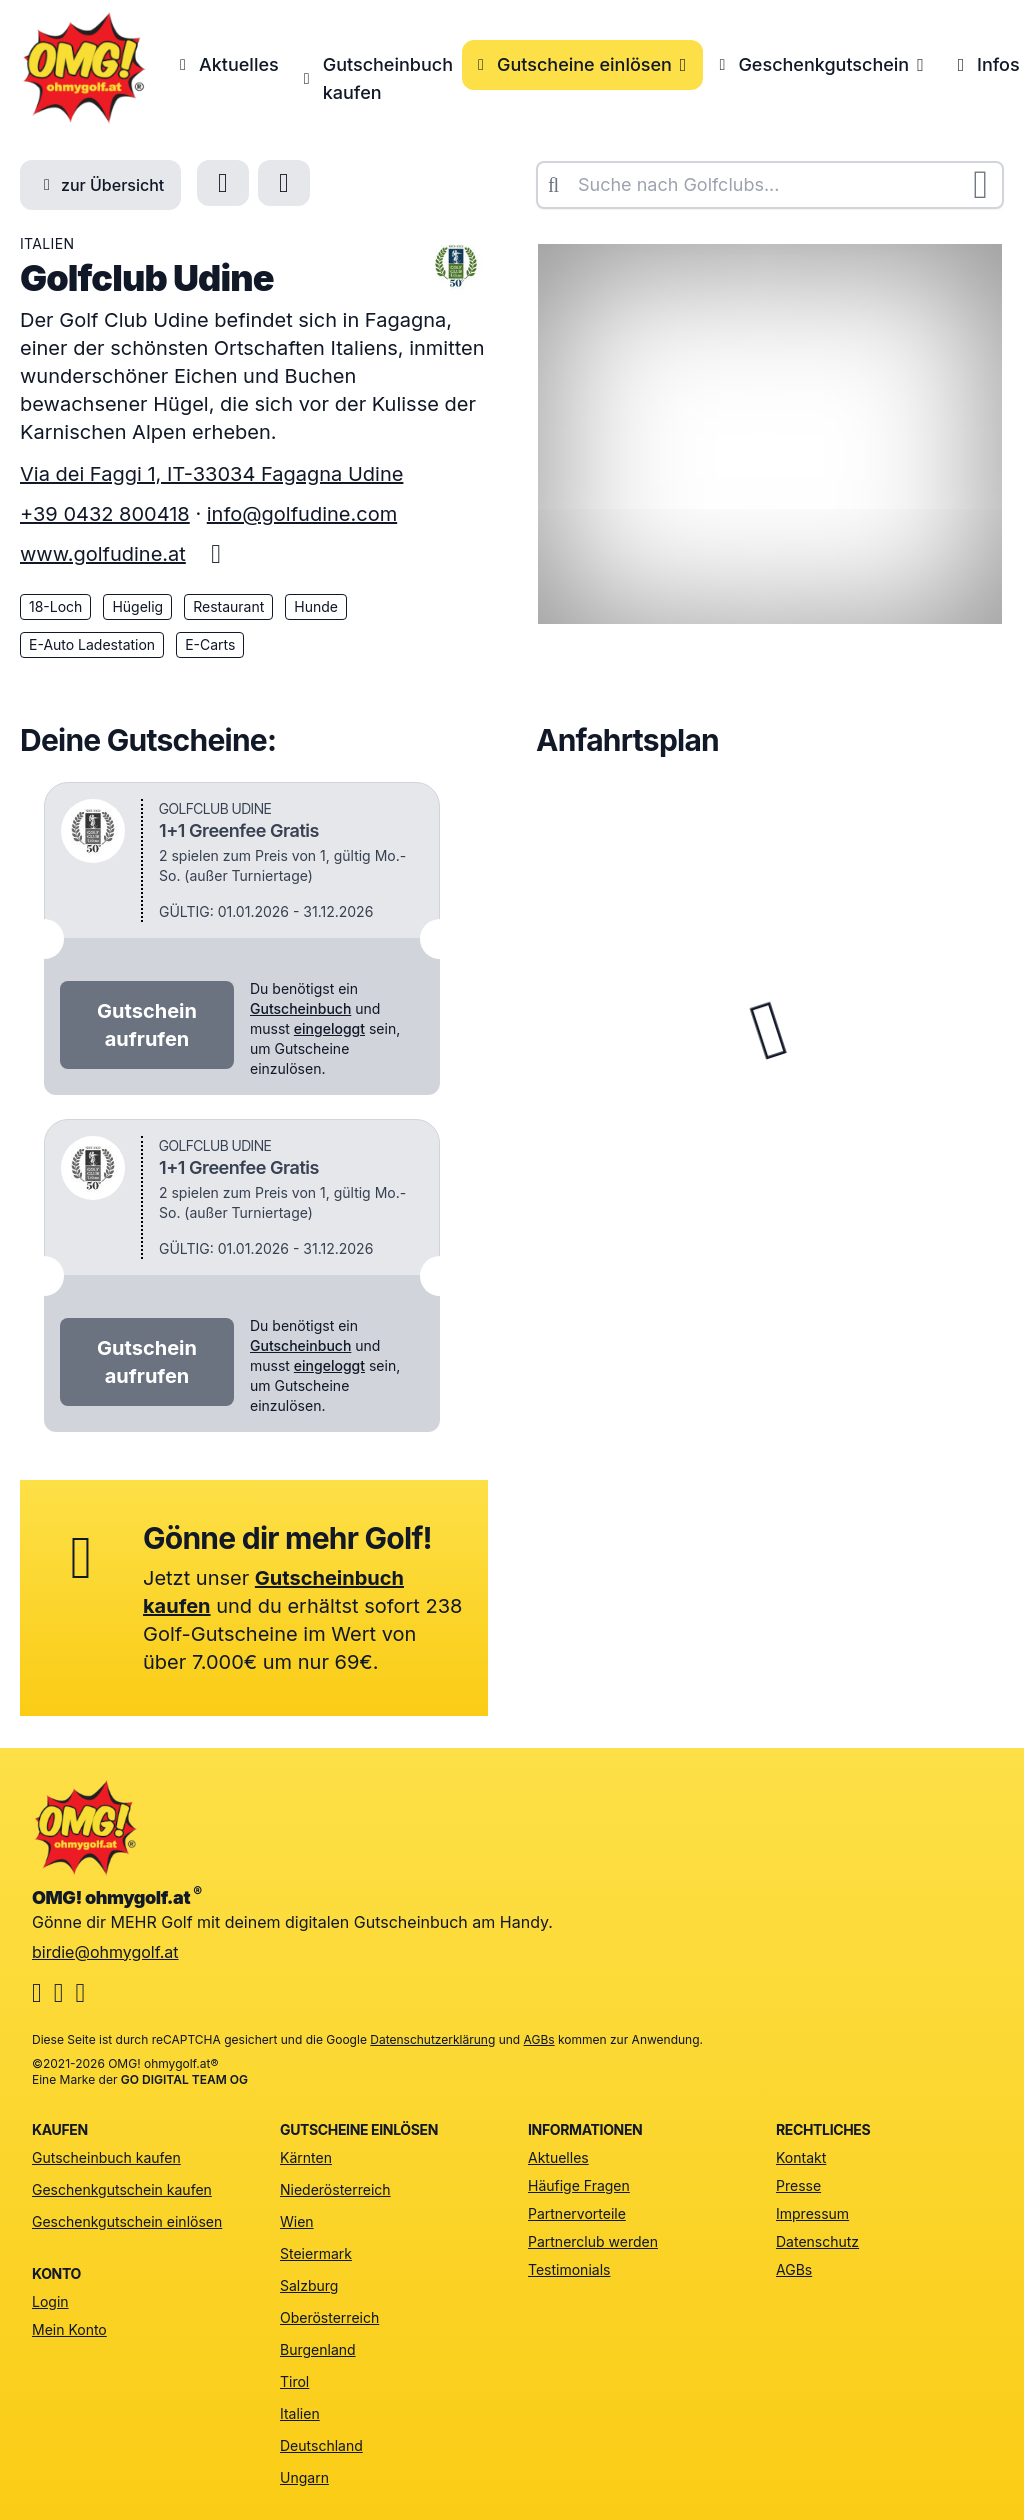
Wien (297, 2221)
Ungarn (304, 2477)
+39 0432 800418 (105, 514)
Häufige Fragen (579, 2185)
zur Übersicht (100, 185)
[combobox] (770, 185)
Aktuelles (226, 64)
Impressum (812, 2213)
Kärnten (306, 2157)
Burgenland (318, 2349)
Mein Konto (69, 2329)
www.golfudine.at (103, 554)
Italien (300, 2413)
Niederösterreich (335, 2189)
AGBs (539, 2039)
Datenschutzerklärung (432, 2039)
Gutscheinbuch (300, 1008)
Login (50, 2301)
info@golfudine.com (302, 514)
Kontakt (801, 2157)
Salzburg (309, 2285)
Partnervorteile (577, 2213)
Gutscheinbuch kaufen (375, 78)
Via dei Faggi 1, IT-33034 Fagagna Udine (211, 474)
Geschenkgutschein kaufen (122, 2189)
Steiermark (316, 2253)
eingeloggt (329, 1028)
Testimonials (569, 2269)
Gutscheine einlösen (582, 64)
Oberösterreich (329, 2317)
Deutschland (321, 2445)
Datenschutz (817, 2241)
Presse (798, 2185)
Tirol (294, 2381)
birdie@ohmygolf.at (105, 1952)
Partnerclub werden (593, 2241)
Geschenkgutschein (821, 64)
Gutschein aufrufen (147, 1025)
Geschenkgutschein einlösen (127, 2221)
